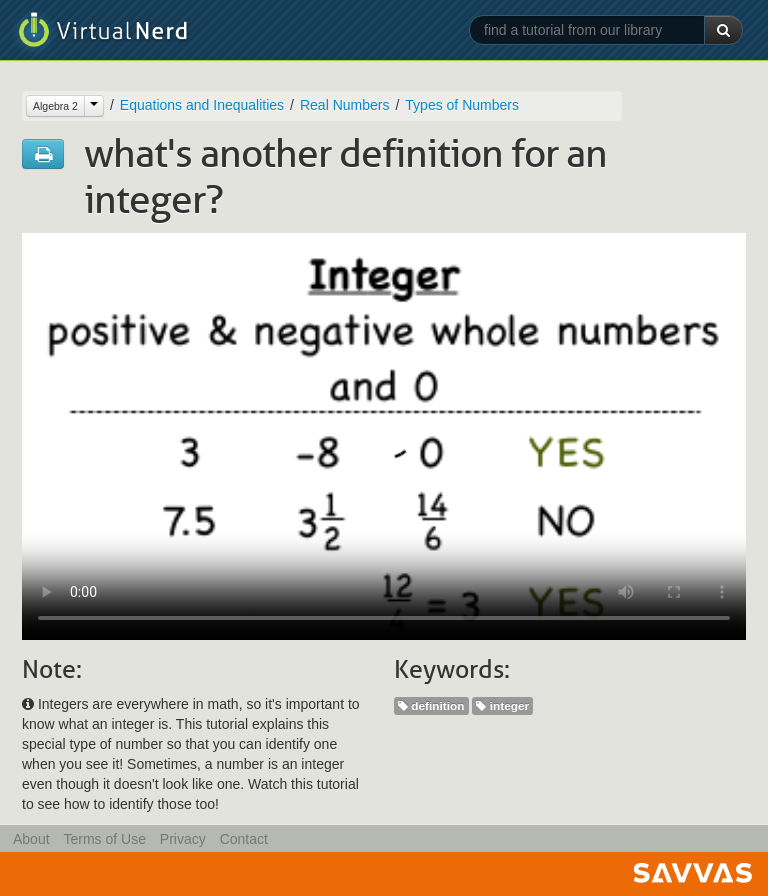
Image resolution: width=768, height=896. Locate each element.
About (31, 839)
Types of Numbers (462, 105)
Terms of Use (104, 839)
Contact (244, 839)
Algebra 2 (55, 106)
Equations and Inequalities (202, 105)
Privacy (183, 839)
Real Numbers (344, 105)
